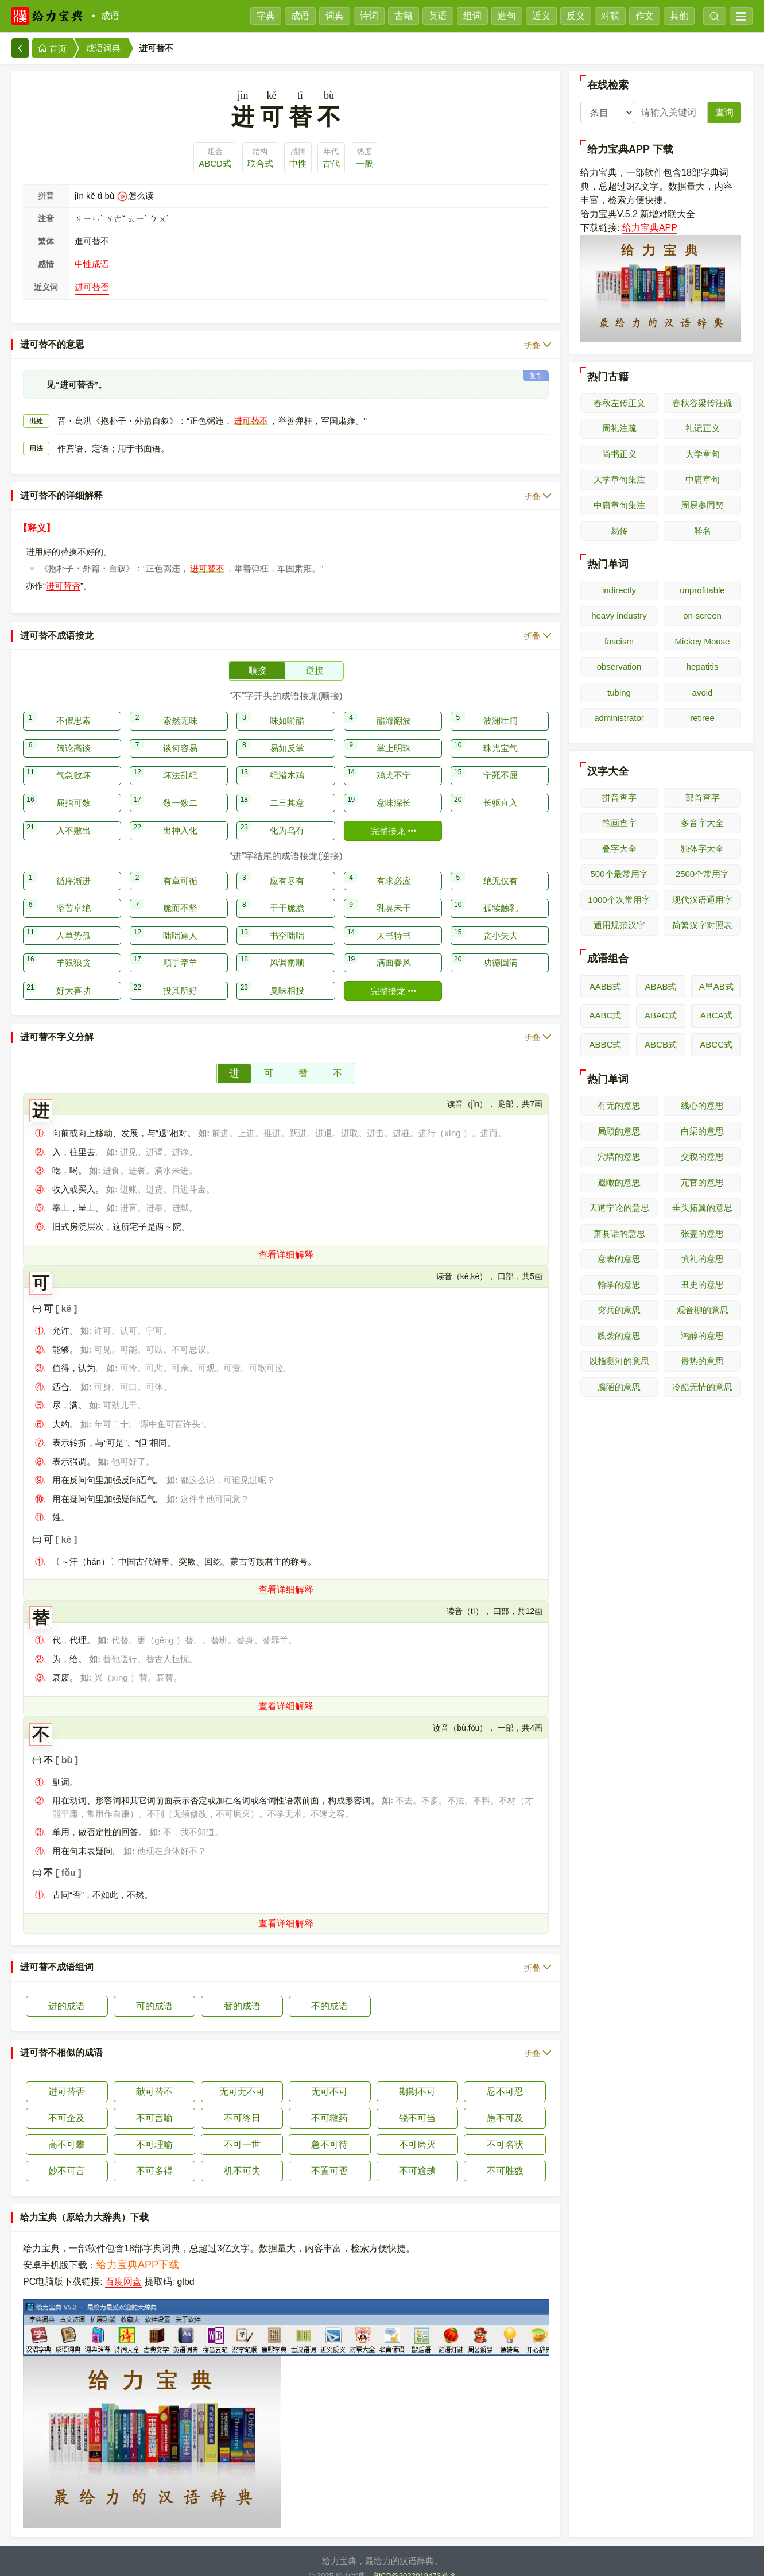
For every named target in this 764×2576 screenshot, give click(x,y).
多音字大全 (702, 823)
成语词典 (103, 48)
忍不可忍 (505, 2077)
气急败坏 (73, 761)
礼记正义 (702, 428)
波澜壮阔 (500, 706)
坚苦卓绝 (73, 893)
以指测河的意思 (619, 1361)
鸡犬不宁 (394, 761)
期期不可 (417, 2077)
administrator (619, 718)
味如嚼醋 (287, 706)
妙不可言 (66, 2156)
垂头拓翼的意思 (702, 1207)
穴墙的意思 (619, 1156)
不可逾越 (417, 2156)
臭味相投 (287, 976)
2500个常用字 (702, 874)
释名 (702, 530)
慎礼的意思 (702, 1259)
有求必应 (394, 866)
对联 (610, 16)
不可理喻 (154, 2130)
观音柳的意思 (702, 1310)
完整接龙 (394, 816)
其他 (679, 16)
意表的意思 (619, 1259)
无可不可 (329, 2077)
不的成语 (329, 1991)
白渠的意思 (702, 1131)
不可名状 (505, 2130)
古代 (331, 163)
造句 (507, 16)
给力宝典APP (649, 228)
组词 (472, 16)
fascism (619, 641)
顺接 (257, 656)
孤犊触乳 (500, 893)
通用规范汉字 (619, 925)
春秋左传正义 (619, 403)
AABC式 (605, 1015)
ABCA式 (716, 1015)
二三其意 (287, 788)
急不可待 (329, 2130)
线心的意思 (702, 1105)
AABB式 (605, 986)
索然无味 (180, 706)
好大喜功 (73, 976)
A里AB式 (716, 986)
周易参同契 (702, 505)
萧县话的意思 (619, 1233)
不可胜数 (505, 2156)
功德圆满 (500, 948)
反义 (576, 16)
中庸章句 (702, 479)
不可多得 (154, 2156)
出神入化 (180, 816)
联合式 (260, 163)
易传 (619, 530)
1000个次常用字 (619, 900)
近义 (541, 16)
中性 (298, 163)
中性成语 (92, 264)
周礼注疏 (619, 428)
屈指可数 (73, 788)
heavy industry (619, 615)
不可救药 (329, 2103)
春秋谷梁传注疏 (702, 403)
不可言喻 (154, 2103)
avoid (702, 692)
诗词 (369, 16)
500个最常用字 (618, 874)
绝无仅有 (500, 866)
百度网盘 (123, 2267)
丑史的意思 (702, 1284)
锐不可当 (417, 2103)
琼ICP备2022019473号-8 (413, 2561)
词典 (334, 16)
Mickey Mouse (702, 641)
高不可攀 (66, 2130)
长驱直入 (500, 788)
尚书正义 (619, 454)
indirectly (619, 590)
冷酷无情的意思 (702, 1387)
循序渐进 (73, 866)
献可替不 (154, 2077)
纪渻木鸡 (287, 761)
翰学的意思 (619, 1284)
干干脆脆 (287, 893)
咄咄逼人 (180, 921)
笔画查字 (619, 823)
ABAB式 (660, 986)
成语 (110, 16)
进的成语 (66, 1991)
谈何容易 (180, 734)
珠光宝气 (500, 734)
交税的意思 (702, 1156)
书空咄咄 (287, 921)
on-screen (702, 615)
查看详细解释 (285, 1240)
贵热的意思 (702, 1361)
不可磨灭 (417, 2130)
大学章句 (702, 454)
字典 (266, 16)
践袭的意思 (619, 1336)
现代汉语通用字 (702, 900)
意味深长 (394, 788)
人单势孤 (73, 921)
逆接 (314, 656)
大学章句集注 (619, 479)
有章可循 (180, 866)
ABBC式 (605, 1044)
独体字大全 (702, 848)
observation (619, 666)
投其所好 (180, 976)
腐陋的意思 (619, 1387)
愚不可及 (505, 2103)
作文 (644, 16)
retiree (702, 718)
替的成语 (242, 1991)
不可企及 (66, 2103)
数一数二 (180, 788)
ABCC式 (716, 1044)
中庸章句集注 (619, 505)
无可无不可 (242, 2077)
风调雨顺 (287, 948)
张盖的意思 (702, 1233)
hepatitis (703, 666)
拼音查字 (619, 797)
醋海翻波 (394, 706)
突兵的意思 (619, 1310)
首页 (52, 48)
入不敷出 (73, 816)
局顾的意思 (619, 1131)
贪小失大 (500, 921)
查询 (724, 112)
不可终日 (242, 2103)
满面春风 (394, 948)
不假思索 (73, 706)
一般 (364, 163)
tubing (619, 692)
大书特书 (394, 921)
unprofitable (702, 590)
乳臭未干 (394, 893)
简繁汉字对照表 (702, 925)
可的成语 (154, 1991)
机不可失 (242, 2156)
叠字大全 (619, 848)
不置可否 (329, 2156)
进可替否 (92, 287)
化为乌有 (287, 816)
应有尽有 (287, 866)
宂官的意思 (702, 1182)
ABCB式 (661, 1044)
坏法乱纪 (180, 761)
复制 (536, 361)
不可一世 (242, 2130)
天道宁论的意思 (619, 1207)
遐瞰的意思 (619, 1182)
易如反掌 (287, 734)
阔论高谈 (73, 734)
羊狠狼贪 (73, 948)
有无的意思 (619, 1105)
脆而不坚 (180, 893)
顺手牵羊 (180, 948)
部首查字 (702, 797)
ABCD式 (215, 163)
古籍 (403, 16)
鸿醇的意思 (702, 1336)
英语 (438, 16)
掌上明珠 (394, 734)
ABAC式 (661, 1015)
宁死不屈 (500, 761)
